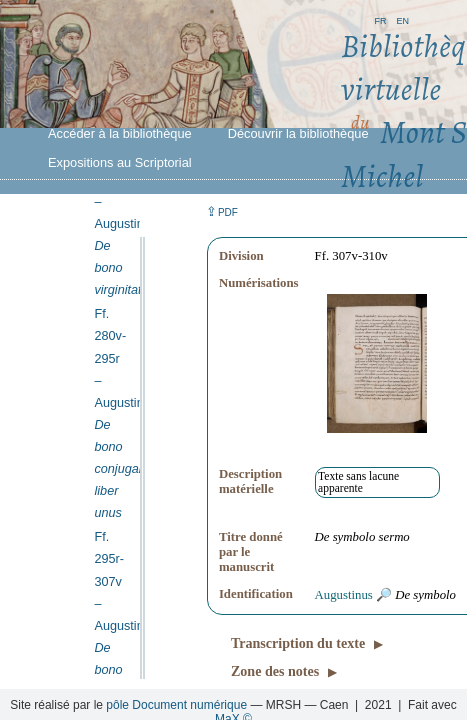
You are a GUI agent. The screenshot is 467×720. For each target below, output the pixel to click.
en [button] (402, 19)
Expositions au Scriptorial (120, 162)
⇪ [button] (222, 211)
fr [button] (380, 19)
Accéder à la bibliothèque (120, 133)
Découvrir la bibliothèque (298, 133)
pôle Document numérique (176, 705)
